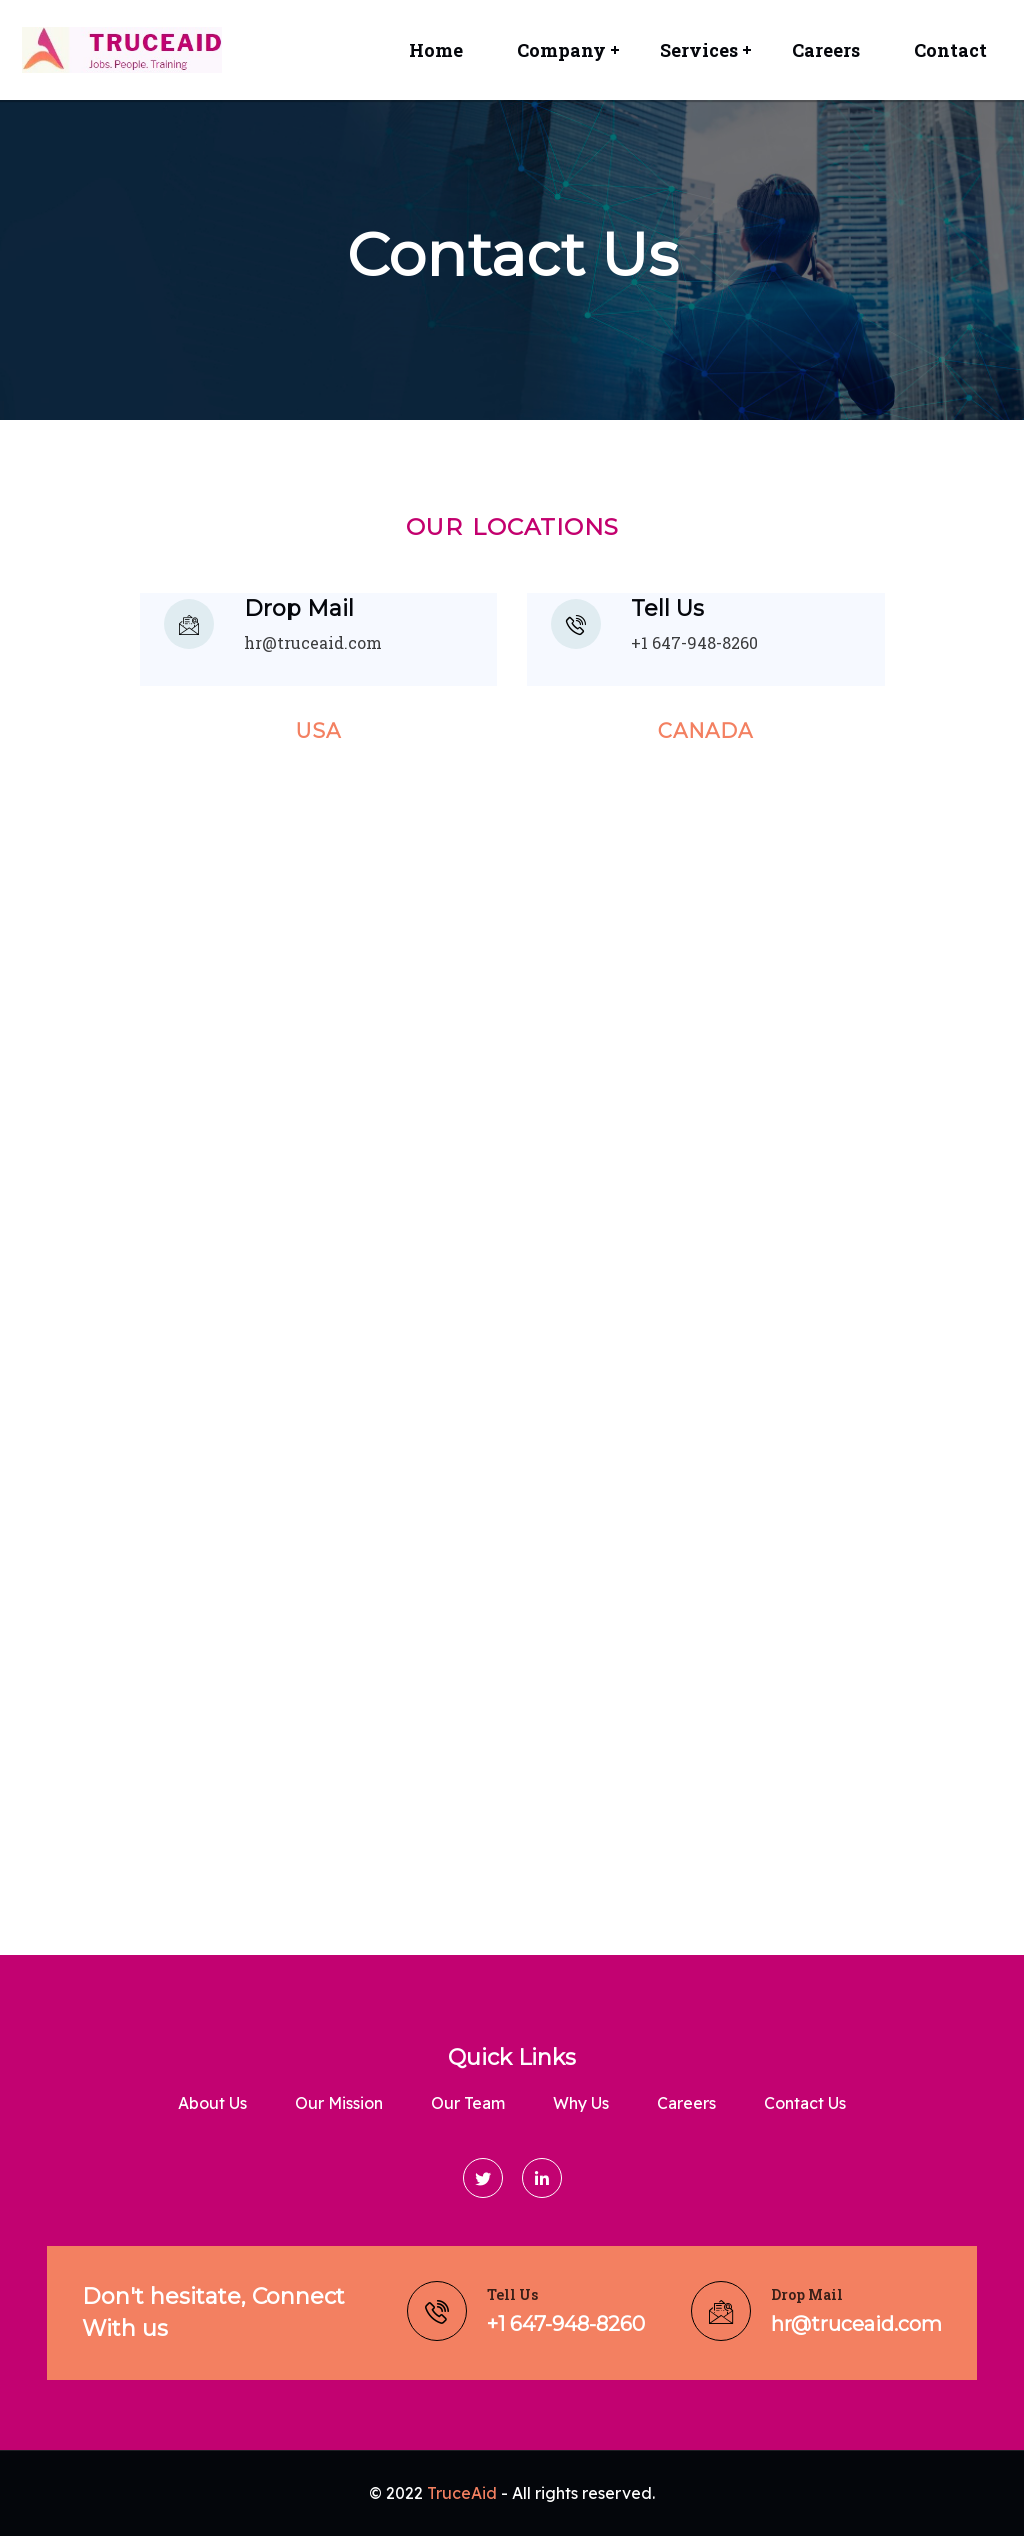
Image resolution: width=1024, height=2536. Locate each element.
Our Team (468, 2103)
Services (699, 50)
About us (212, 2103)
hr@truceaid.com (313, 642)
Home (436, 50)
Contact (950, 50)
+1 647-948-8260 (694, 642)
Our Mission (339, 2103)
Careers (826, 50)
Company (561, 50)
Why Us (581, 2103)
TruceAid (462, 2493)
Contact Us (805, 2103)
